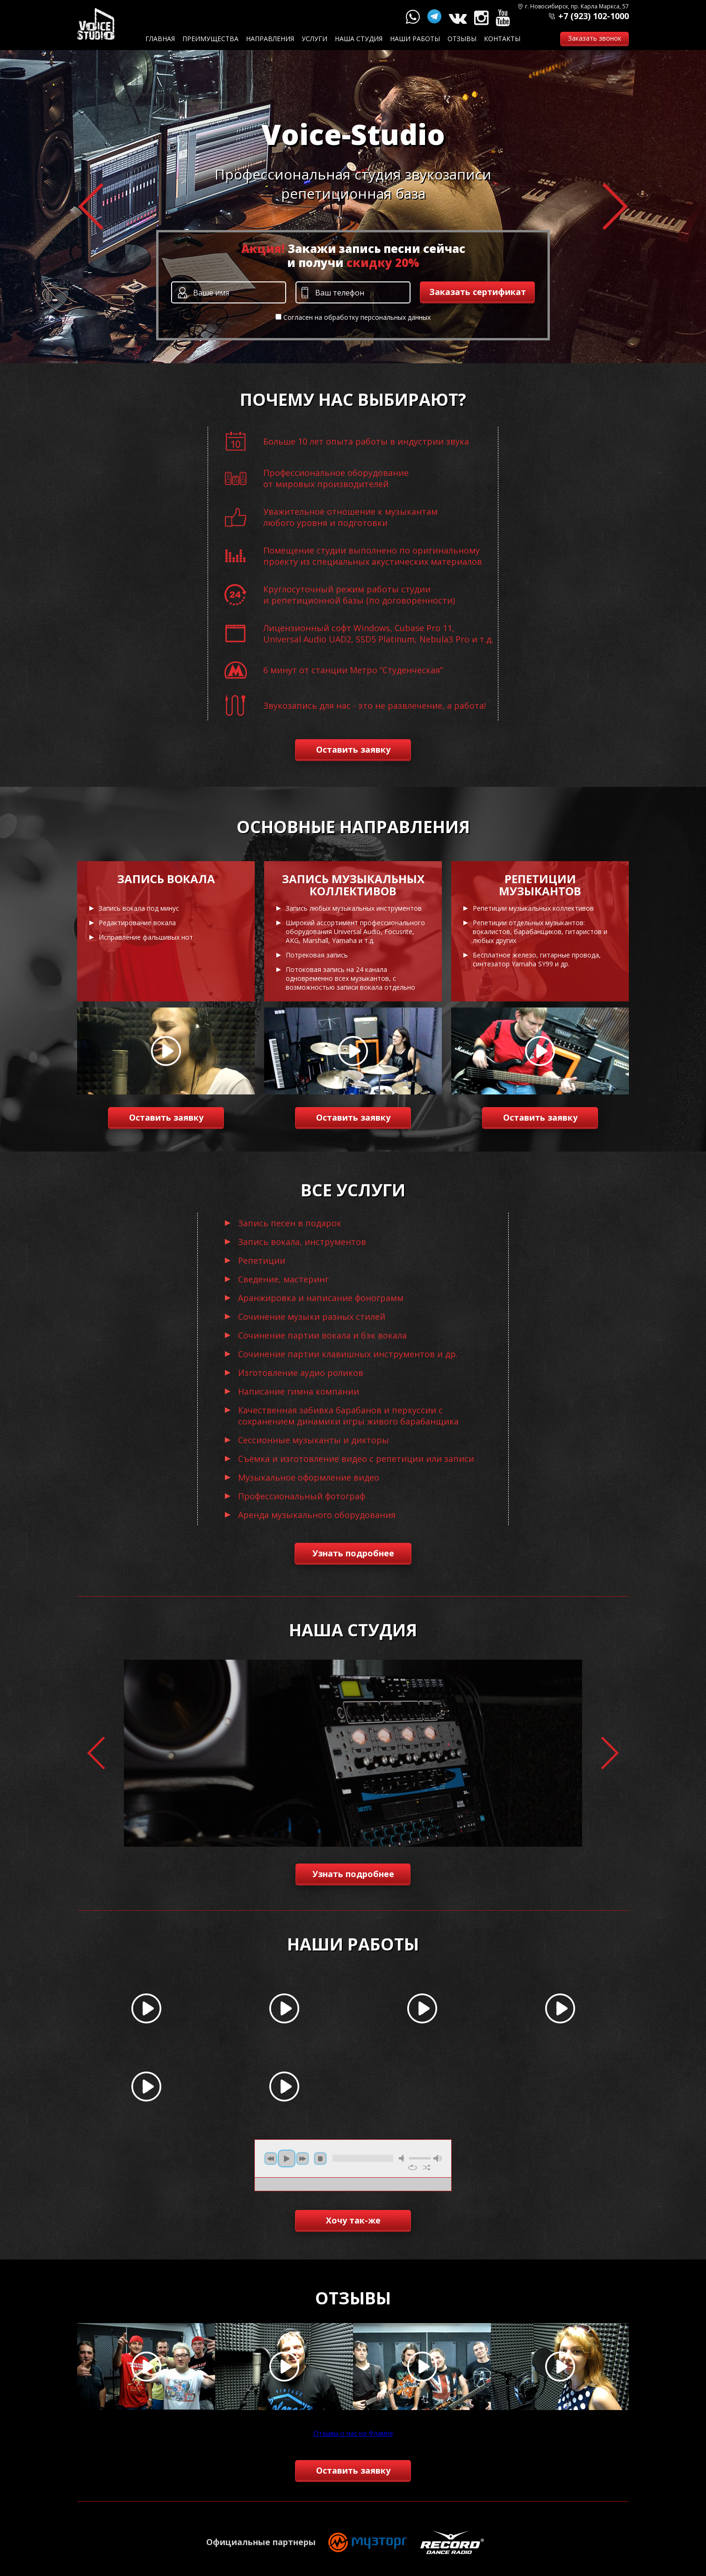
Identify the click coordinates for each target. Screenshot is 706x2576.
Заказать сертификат (477, 291)
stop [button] (320, 2158)
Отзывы (461, 38)
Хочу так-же (353, 2220)
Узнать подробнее (353, 1553)
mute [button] (403, 2158)
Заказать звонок (594, 38)
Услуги (314, 38)
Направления (270, 38)
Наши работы (415, 38)
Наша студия (358, 38)
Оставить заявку (353, 749)
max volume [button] (437, 2158)
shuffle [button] (426, 2167)
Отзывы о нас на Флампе (353, 2433)
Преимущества (210, 38)
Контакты (502, 38)
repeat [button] (412, 2167)
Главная (160, 38)
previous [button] (270, 2158)
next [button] (302, 2158)
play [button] (286, 2158)
